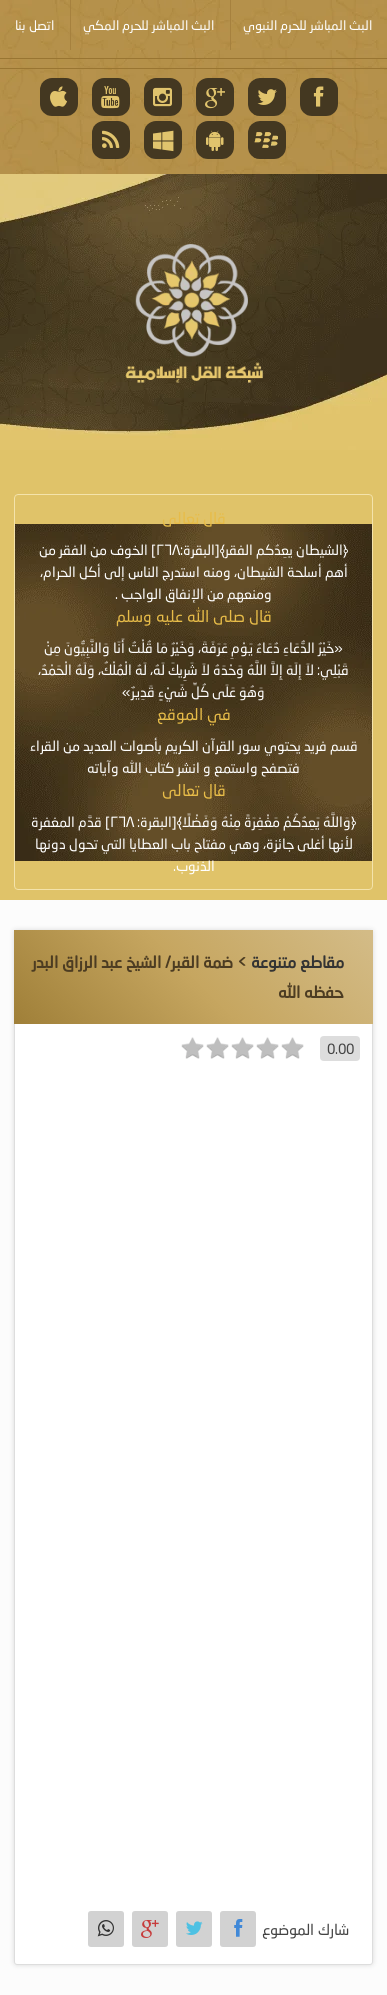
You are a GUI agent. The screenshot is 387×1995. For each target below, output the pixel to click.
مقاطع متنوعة (297, 961)
